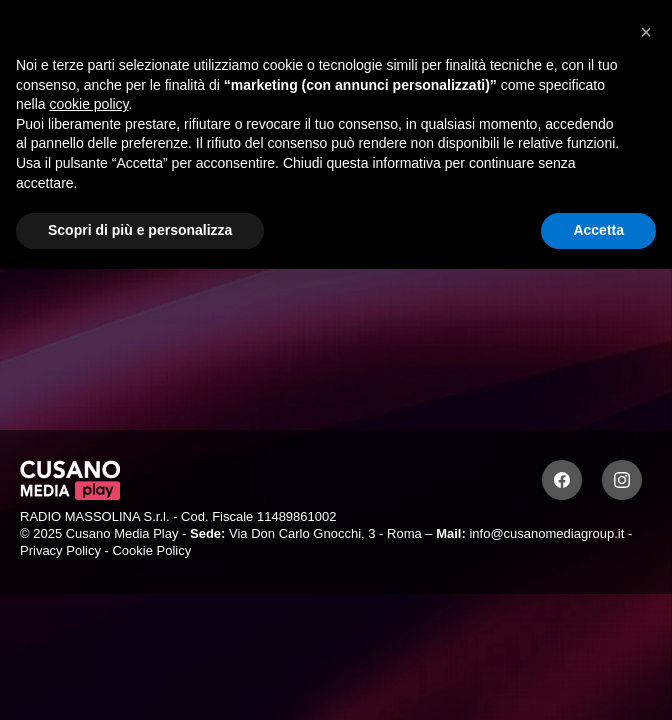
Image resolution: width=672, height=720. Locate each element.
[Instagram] (622, 480)
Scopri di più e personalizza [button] (140, 230)
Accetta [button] (598, 230)
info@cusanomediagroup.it (546, 533)
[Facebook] (562, 480)
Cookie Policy (151, 550)
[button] (646, 32)
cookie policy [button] (88, 104)
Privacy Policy (60, 550)
